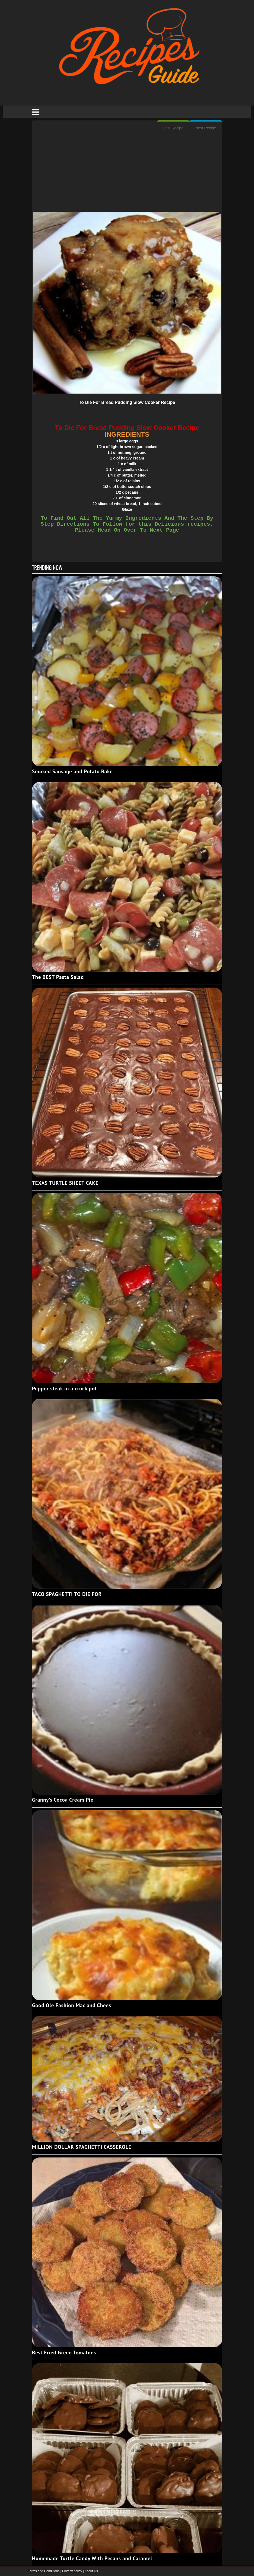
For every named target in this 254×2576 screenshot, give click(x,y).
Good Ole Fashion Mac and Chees (71, 2005)
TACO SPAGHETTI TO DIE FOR (67, 1594)
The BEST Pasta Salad (58, 977)
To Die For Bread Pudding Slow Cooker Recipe (127, 402)
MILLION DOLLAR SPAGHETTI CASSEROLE (81, 2147)
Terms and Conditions (44, 2571)
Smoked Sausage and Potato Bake (72, 771)
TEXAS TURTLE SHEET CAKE (65, 1183)
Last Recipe (173, 128)
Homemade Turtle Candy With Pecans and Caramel (92, 2558)
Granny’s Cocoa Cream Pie (62, 1799)
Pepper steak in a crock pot (64, 1388)
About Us (91, 2571)
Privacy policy (72, 2571)
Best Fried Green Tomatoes (64, 2352)
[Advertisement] (127, 174)
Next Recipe (205, 128)
